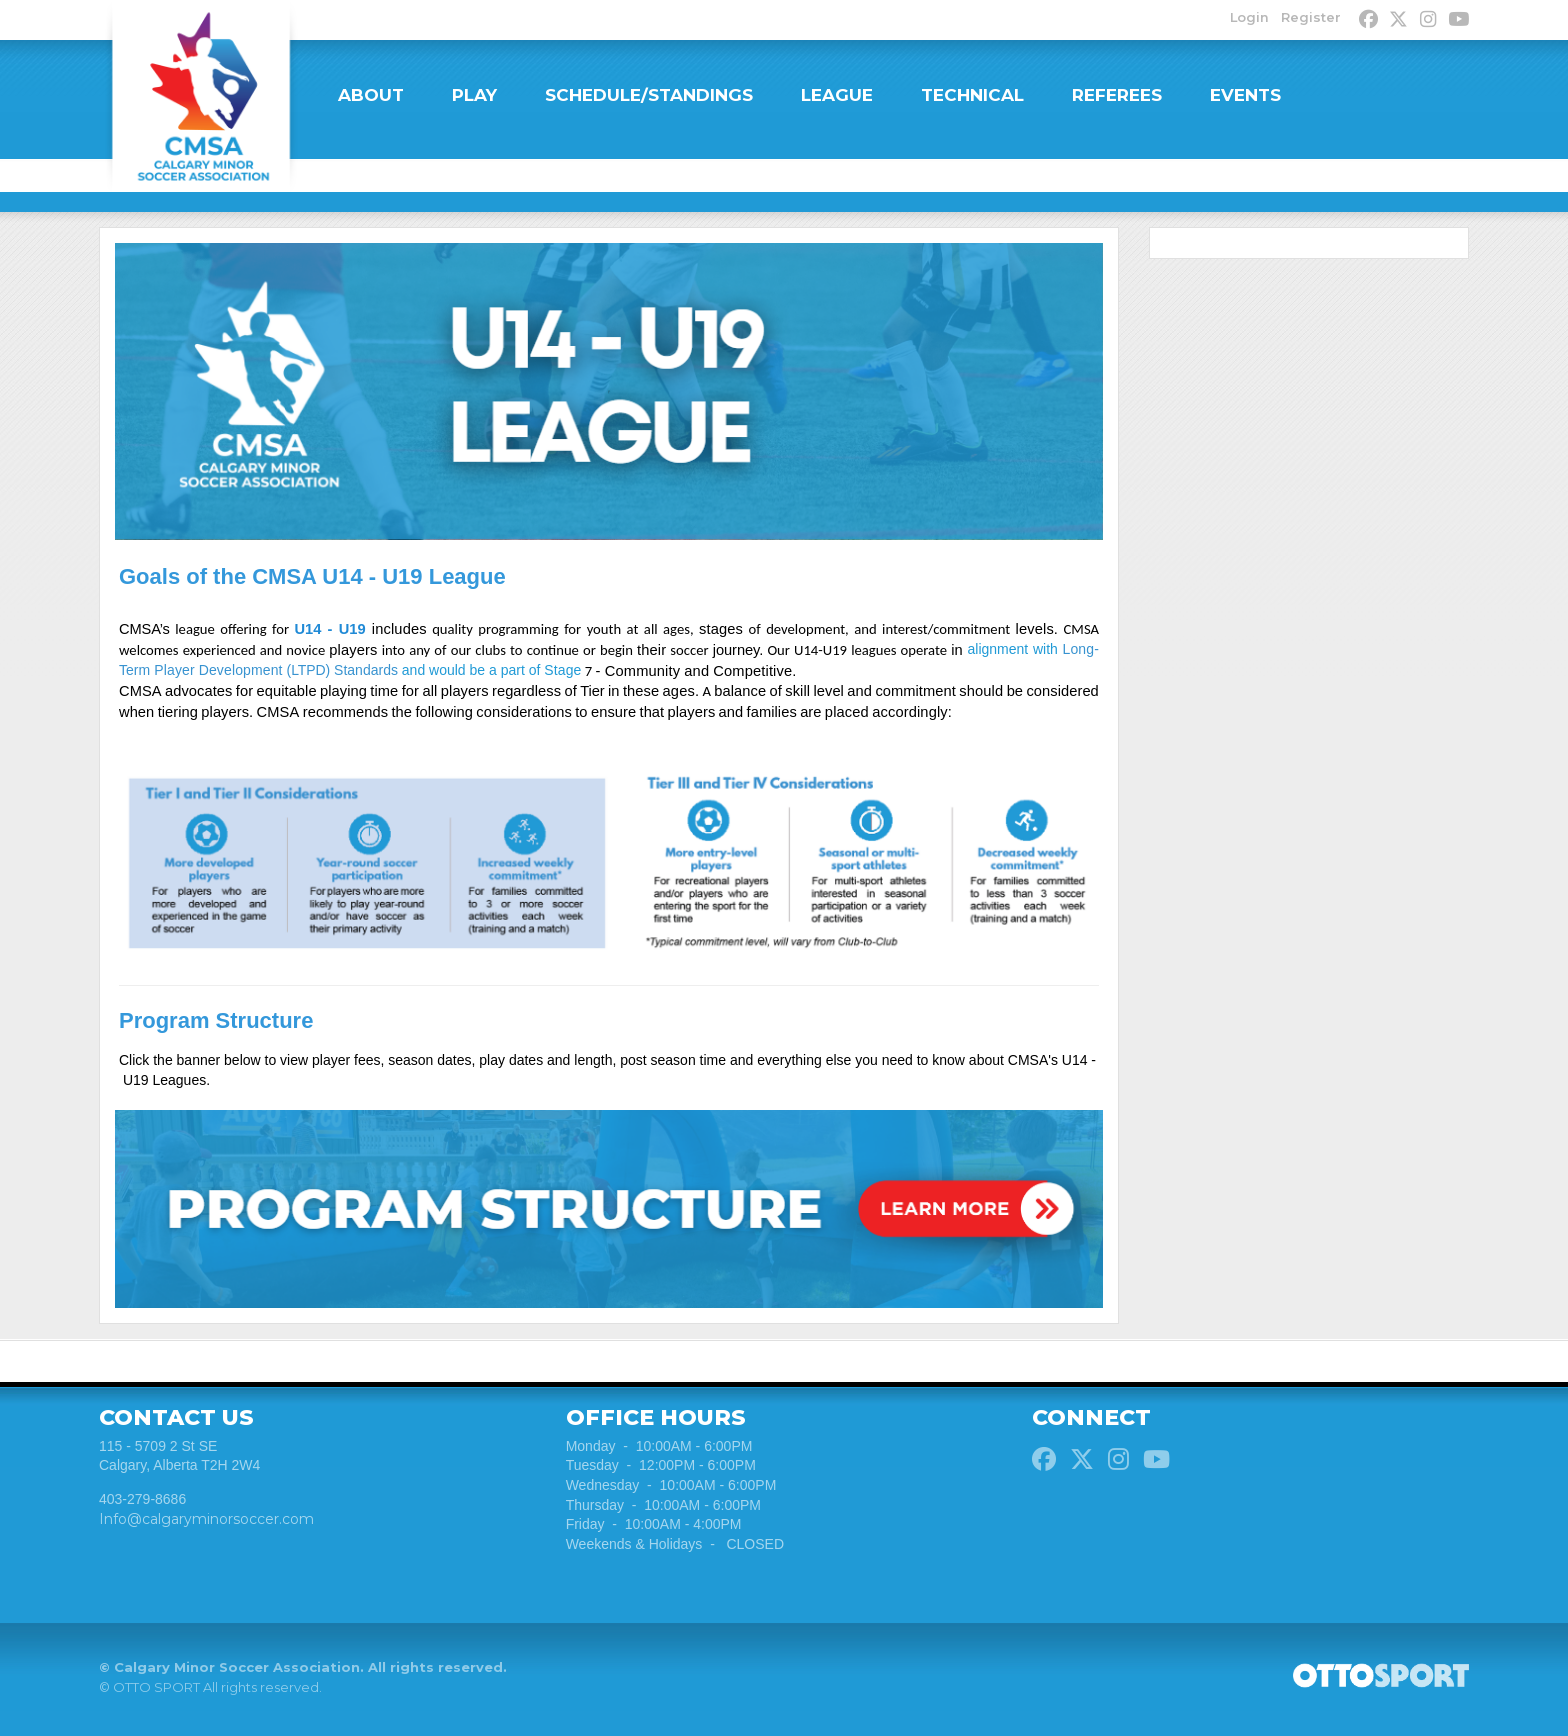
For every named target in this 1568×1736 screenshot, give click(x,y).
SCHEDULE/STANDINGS (649, 95)
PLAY (474, 95)
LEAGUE (837, 95)
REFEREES (1117, 95)
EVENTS (1245, 95)
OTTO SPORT (156, 1694)
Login (1247, 18)
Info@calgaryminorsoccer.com (206, 1526)
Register (1309, 18)
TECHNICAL (972, 95)
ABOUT (371, 95)
